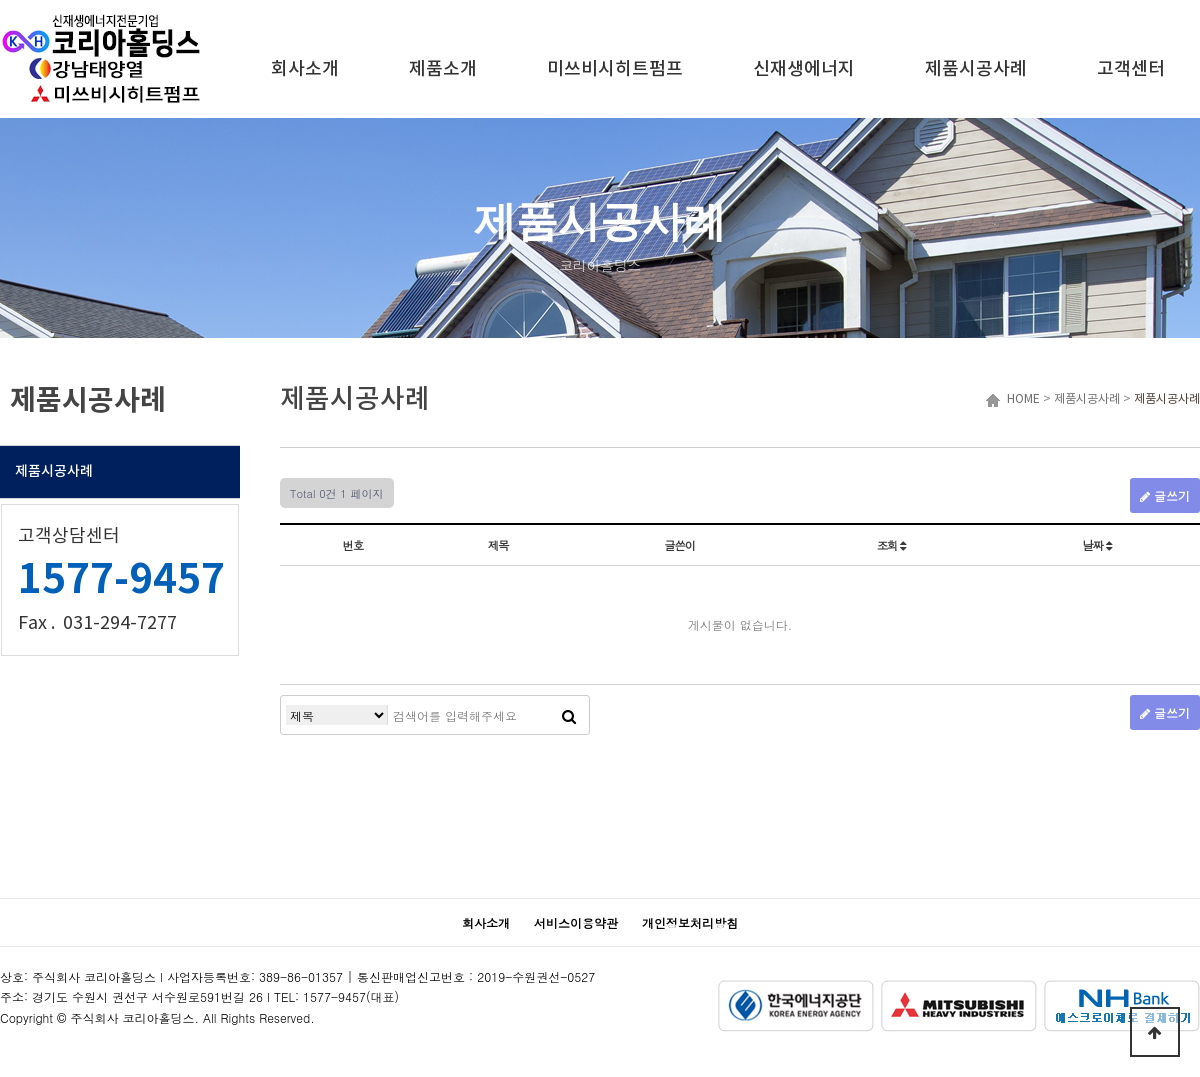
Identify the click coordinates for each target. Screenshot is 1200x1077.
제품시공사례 (976, 69)
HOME (1020, 399)
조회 (891, 545)
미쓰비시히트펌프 (615, 69)
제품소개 (443, 69)
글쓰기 (1165, 495)
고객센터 (1131, 69)
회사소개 (305, 69)
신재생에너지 (804, 69)
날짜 (1097, 545)
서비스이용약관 (576, 922)
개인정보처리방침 (690, 922)
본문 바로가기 (0, 0)
